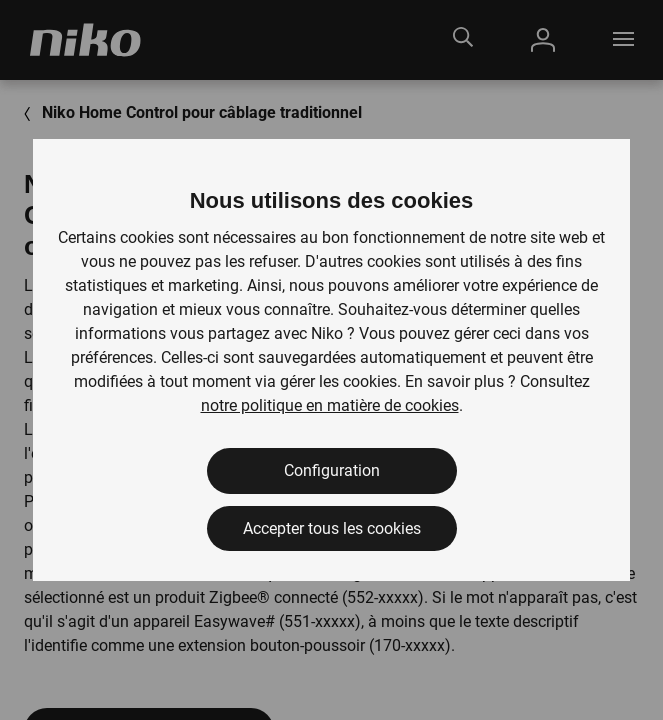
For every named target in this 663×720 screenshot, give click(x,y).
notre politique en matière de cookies (330, 405)
